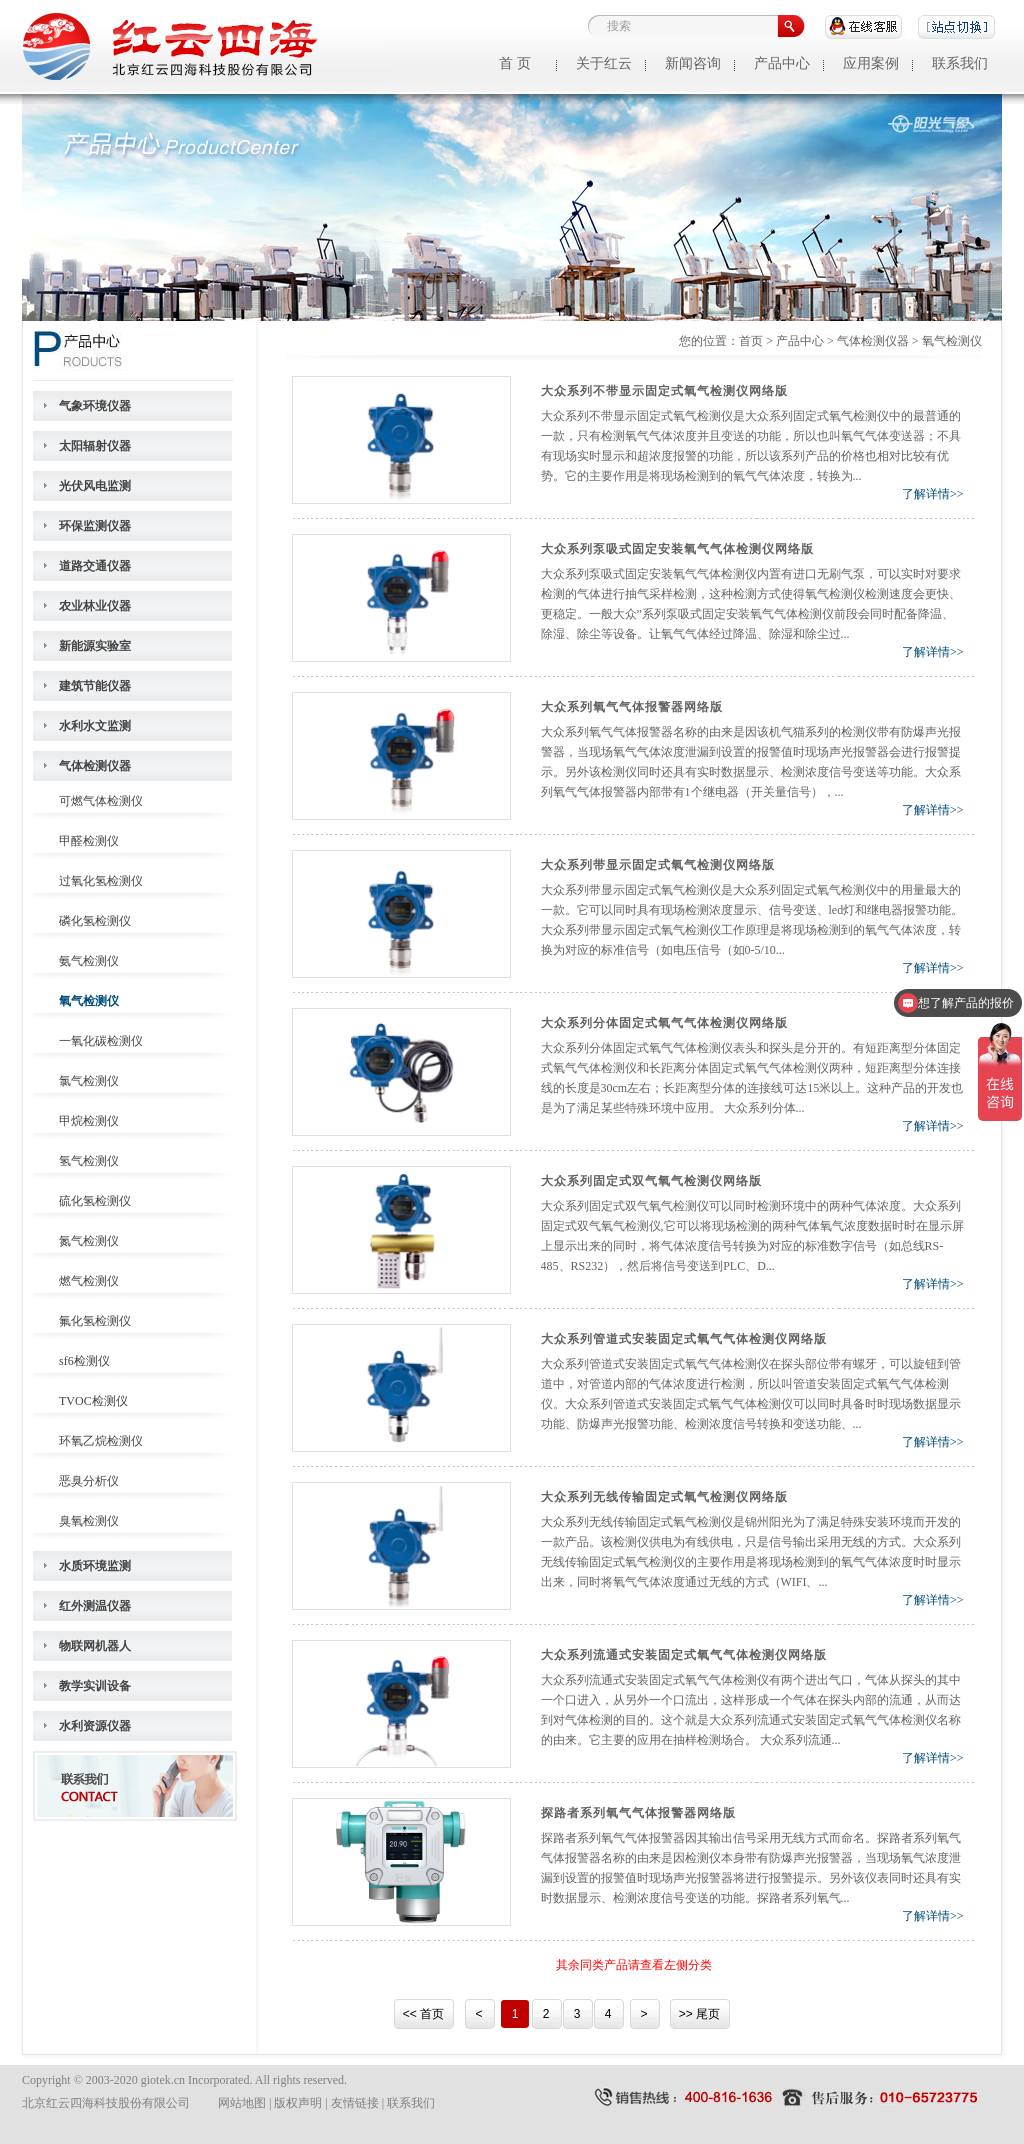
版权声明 (298, 2103)
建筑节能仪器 (95, 686)
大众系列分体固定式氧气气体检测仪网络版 (664, 1023)
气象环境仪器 (95, 406)
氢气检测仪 (89, 1161)
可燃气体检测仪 (101, 801)
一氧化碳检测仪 (101, 1041)
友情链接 (355, 2103)
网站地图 (242, 2103)
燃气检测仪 (89, 1281)
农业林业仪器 (95, 606)
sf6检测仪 (84, 1361)
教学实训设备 (95, 1686)
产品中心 (782, 63)
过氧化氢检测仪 (101, 881)
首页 (751, 341)
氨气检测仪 (89, 961)
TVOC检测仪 (93, 1401)
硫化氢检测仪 (95, 1201)
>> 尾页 (699, 2014)
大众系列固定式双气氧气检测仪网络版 (651, 1181)
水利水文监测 (95, 726)
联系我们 (960, 63)
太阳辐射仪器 (95, 446)
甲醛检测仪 (89, 841)
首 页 (515, 63)
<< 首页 (423, 2014)
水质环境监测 (95, 1566)
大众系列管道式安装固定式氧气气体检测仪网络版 (684, 1339)
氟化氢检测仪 (95, 1321)
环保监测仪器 (95, 526)
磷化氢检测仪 (95, 921)
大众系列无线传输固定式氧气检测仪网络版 (664, 1497)
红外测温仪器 (95, 1606)
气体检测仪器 (95, 766)
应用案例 (871, 63)
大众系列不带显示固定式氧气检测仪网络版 (664, 391)
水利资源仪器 (95, 1726)
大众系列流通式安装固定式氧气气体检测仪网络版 (684, 1655)
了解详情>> (933, 494)
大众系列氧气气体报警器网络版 (632, 707)
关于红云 (604, 63)
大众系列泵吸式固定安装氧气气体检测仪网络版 (677, 549)
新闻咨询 (693, 63)
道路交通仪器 (95, 566)
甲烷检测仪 (89, 1121)
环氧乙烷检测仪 (101, 1441)
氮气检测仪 (89, 1241)
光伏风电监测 (95, 486)
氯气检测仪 (89, 1081)
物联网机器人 (95, 1646)
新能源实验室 (95, 646)
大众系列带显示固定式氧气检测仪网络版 (658, 865)
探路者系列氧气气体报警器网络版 (638, 1813)
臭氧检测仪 (89, 1521)
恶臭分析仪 (89, 1481)
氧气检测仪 (89, 1001)
